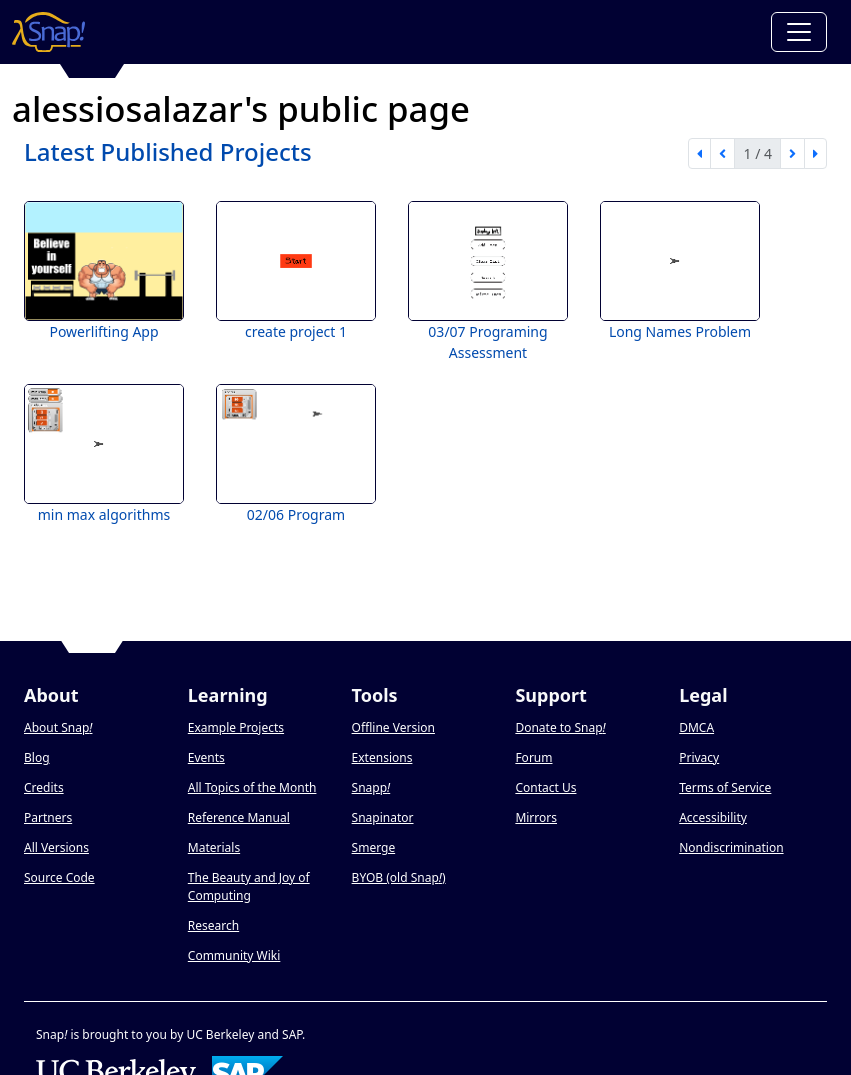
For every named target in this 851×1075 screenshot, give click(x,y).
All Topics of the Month (252, 787)
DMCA (696, 727)
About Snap (58, 727)
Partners (48, 817)
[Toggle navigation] (799, 32)
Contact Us (545, 787)
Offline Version (393, 727)
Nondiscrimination (731, 847)
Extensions (382, 757)
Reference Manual (239, 817)
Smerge (374, 847)
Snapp (371, 787)
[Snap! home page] (48, 32)
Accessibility (713, 817)
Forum (533, 757)
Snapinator (383, 817)
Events (206, 757)
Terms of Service (725, 787)
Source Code (59, 877)
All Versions (56, 847)
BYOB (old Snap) (399, 877)
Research (213, 925)
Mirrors (536, 817)
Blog (37, 757)
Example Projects (236, 727)
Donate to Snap (560, 727)
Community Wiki (234, 955)
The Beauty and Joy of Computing (249, 886)
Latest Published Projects (168, 151)
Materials (214, 847)
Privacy (699, 757)
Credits (44, 787)
